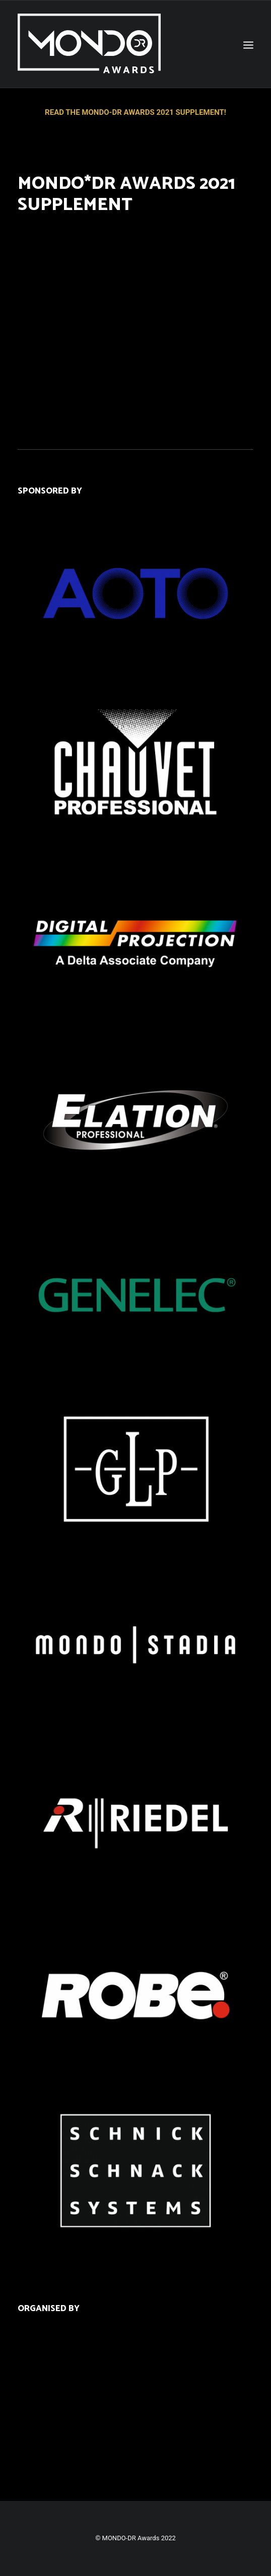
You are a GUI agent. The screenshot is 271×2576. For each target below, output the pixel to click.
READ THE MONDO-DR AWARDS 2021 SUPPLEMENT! (135, 112)
